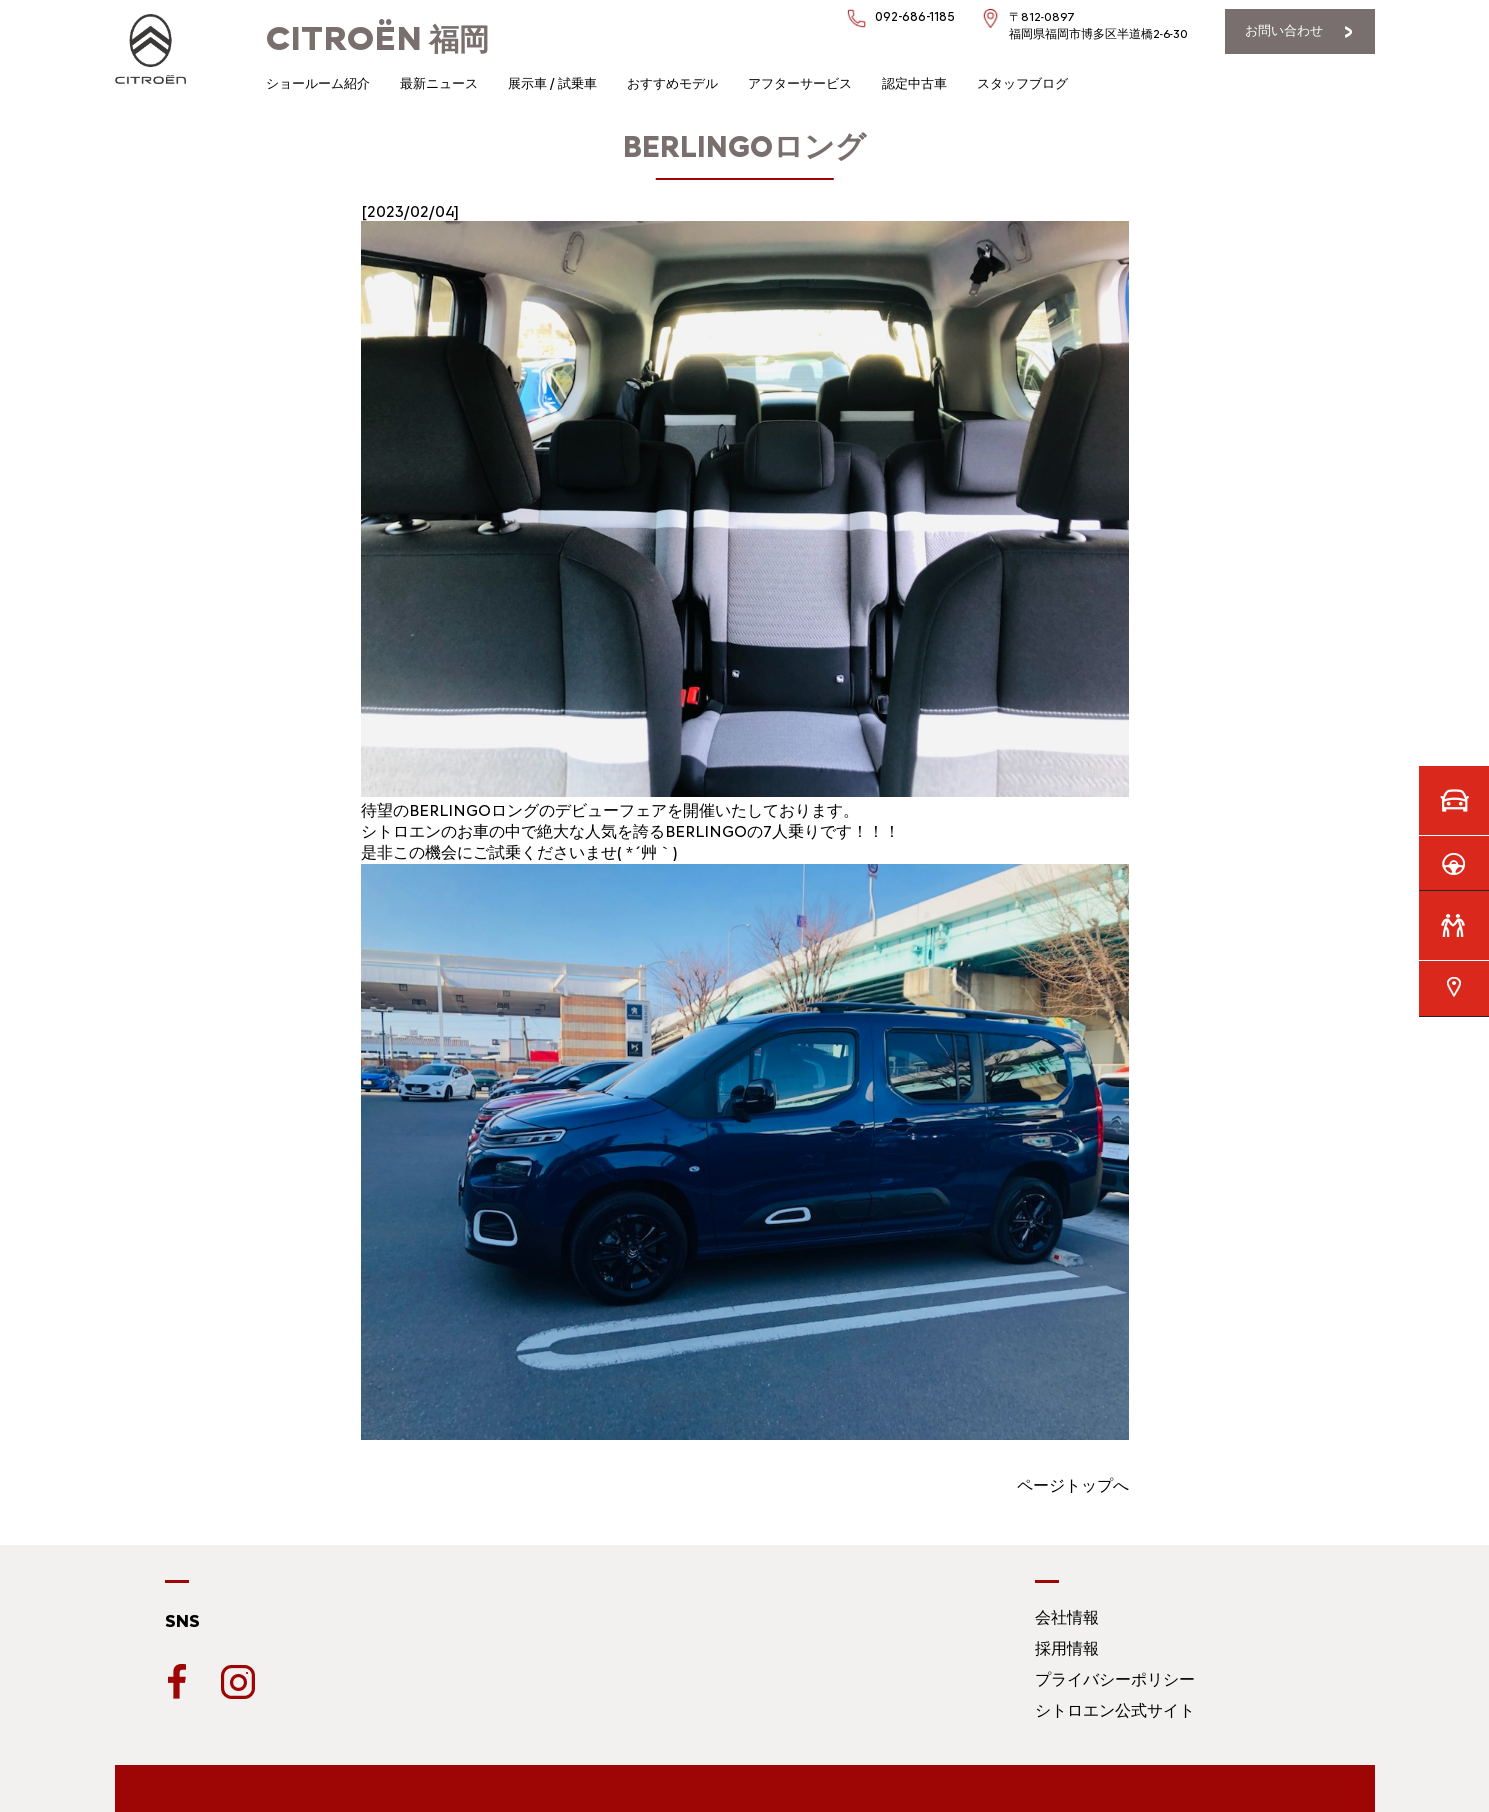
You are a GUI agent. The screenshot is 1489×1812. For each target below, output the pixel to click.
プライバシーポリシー (1115, 1679)
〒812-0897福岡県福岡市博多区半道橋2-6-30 (1098, 25)
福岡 (377, 39)
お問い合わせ (1284, 30)
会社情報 (1067, 1617)
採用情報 (1067, 1648)
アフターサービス (800, 83)
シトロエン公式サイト (1115, 1710)
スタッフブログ (1022, 83)
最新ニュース (439, 83)
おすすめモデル (672, 83)
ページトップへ (1073, 1485)
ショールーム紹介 (318, 83)
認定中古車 (914, 83)
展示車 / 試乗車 (552, 83)
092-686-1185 (915, 16)
